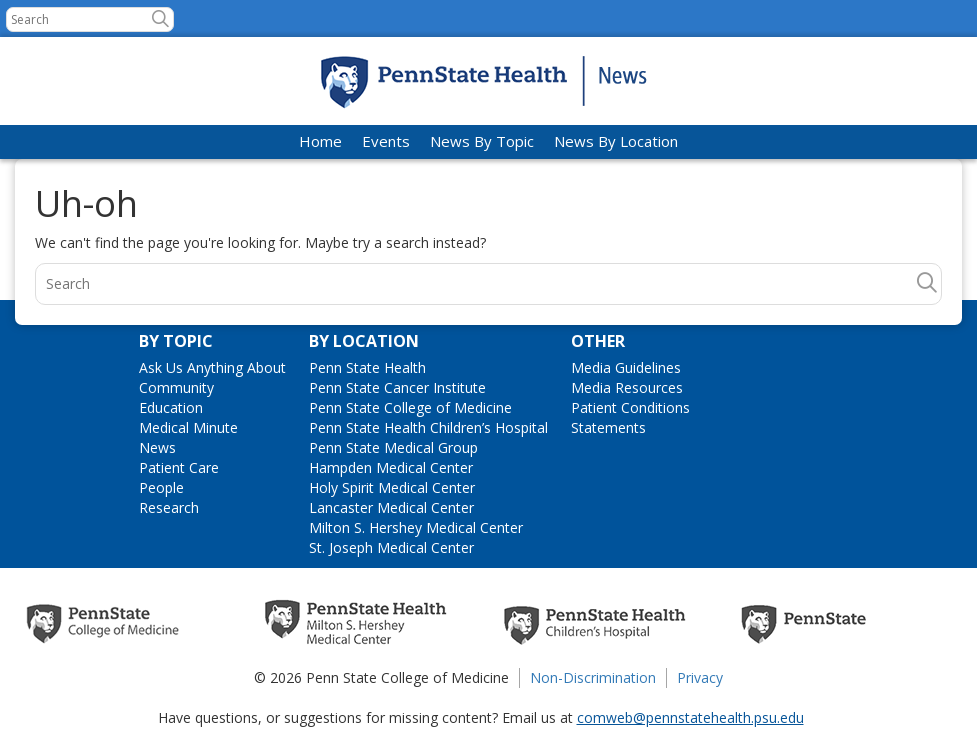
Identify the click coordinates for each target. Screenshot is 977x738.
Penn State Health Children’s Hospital (428, 427)
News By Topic (482, 141)
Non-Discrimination (593, 677)
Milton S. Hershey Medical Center (416, 527)
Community (176, 387)
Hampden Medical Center (391, 467)
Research (169, 507)
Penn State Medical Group (393, 447)
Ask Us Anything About (212, 367)
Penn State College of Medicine (410, 407)
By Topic (176, 341)
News (157, 447)
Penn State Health (367, 367)
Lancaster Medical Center (391, 507)
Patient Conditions (630, 407)
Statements (608, 427)
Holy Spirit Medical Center (392, 487)
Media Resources (627, 387)
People (161, 487)
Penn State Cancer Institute (397, 387)
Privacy (700, 677)
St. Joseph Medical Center (391, 547)
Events (386, 141)
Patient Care (179, 467)
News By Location (616, 141)
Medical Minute (188, 427)
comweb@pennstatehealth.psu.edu (690, 717)
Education (171, 407)
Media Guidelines (626, 367)
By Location (364, 341)
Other (598, 341)
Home (320, 141)
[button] (160, 18)
